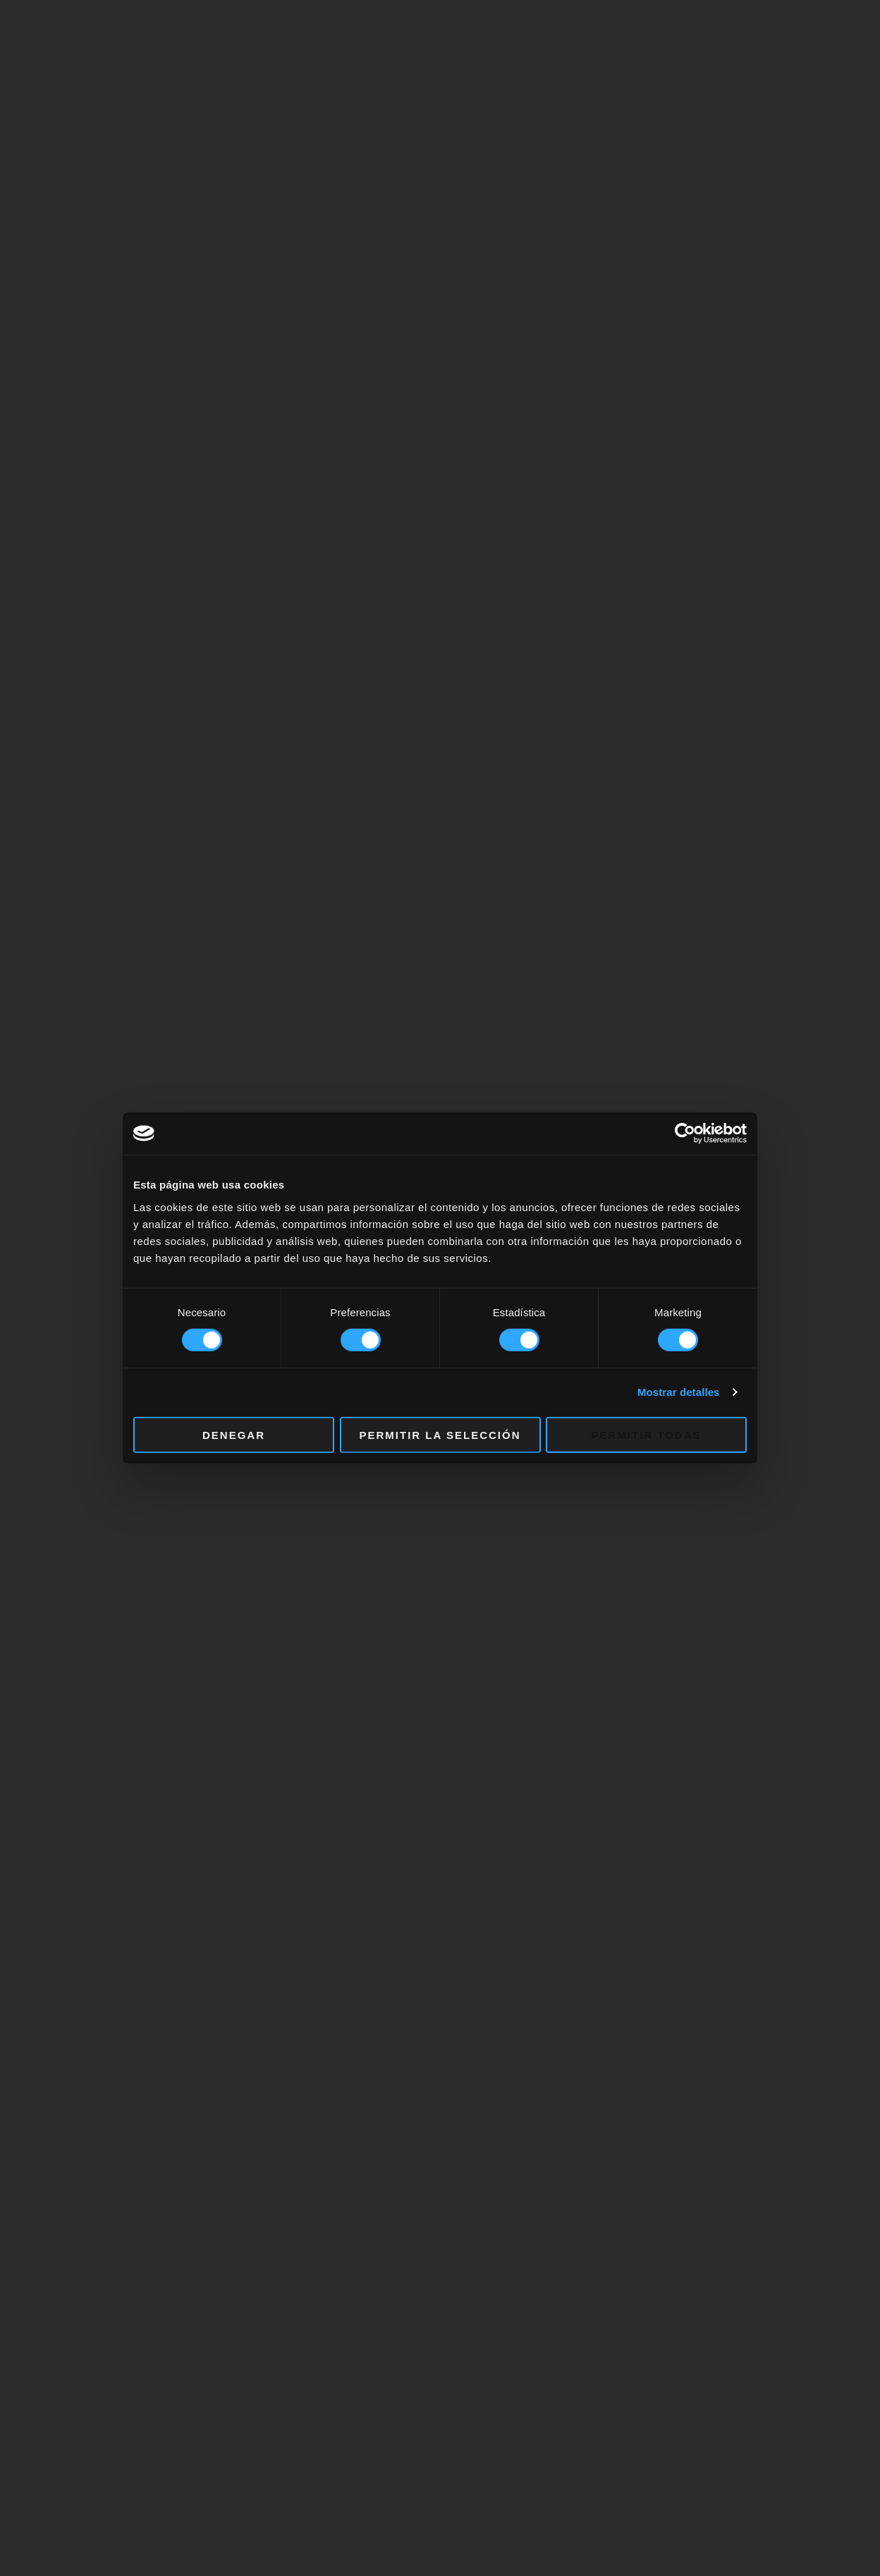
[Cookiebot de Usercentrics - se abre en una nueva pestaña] (685, 1133)
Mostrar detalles (678, 1392)
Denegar (233, 1434)
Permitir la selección (440, 1434)
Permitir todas (646, 1434)
